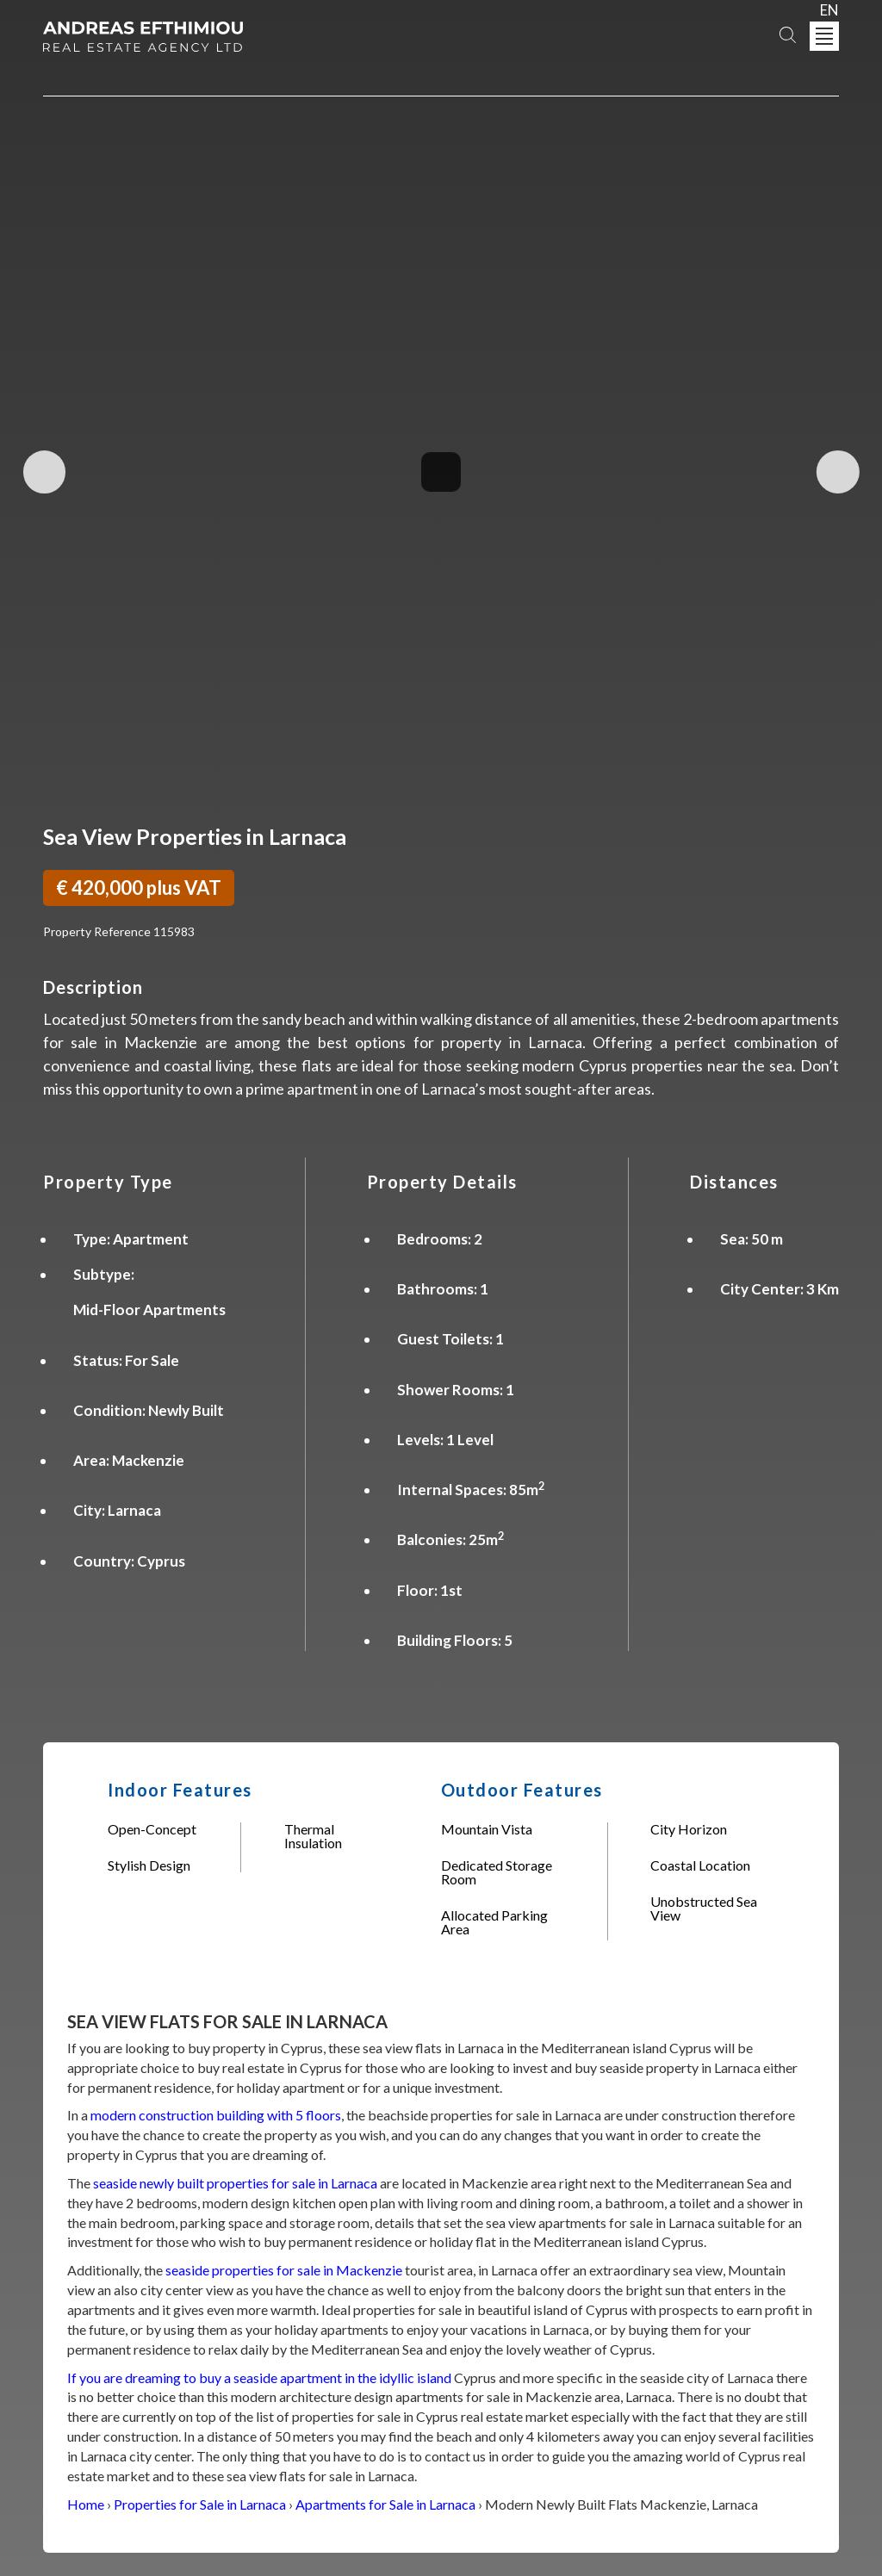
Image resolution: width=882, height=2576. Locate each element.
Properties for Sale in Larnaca (200, 2504)
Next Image (836, 472)
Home (85, 2504)
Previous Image (46, 472)
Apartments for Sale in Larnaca (385, 2504)
